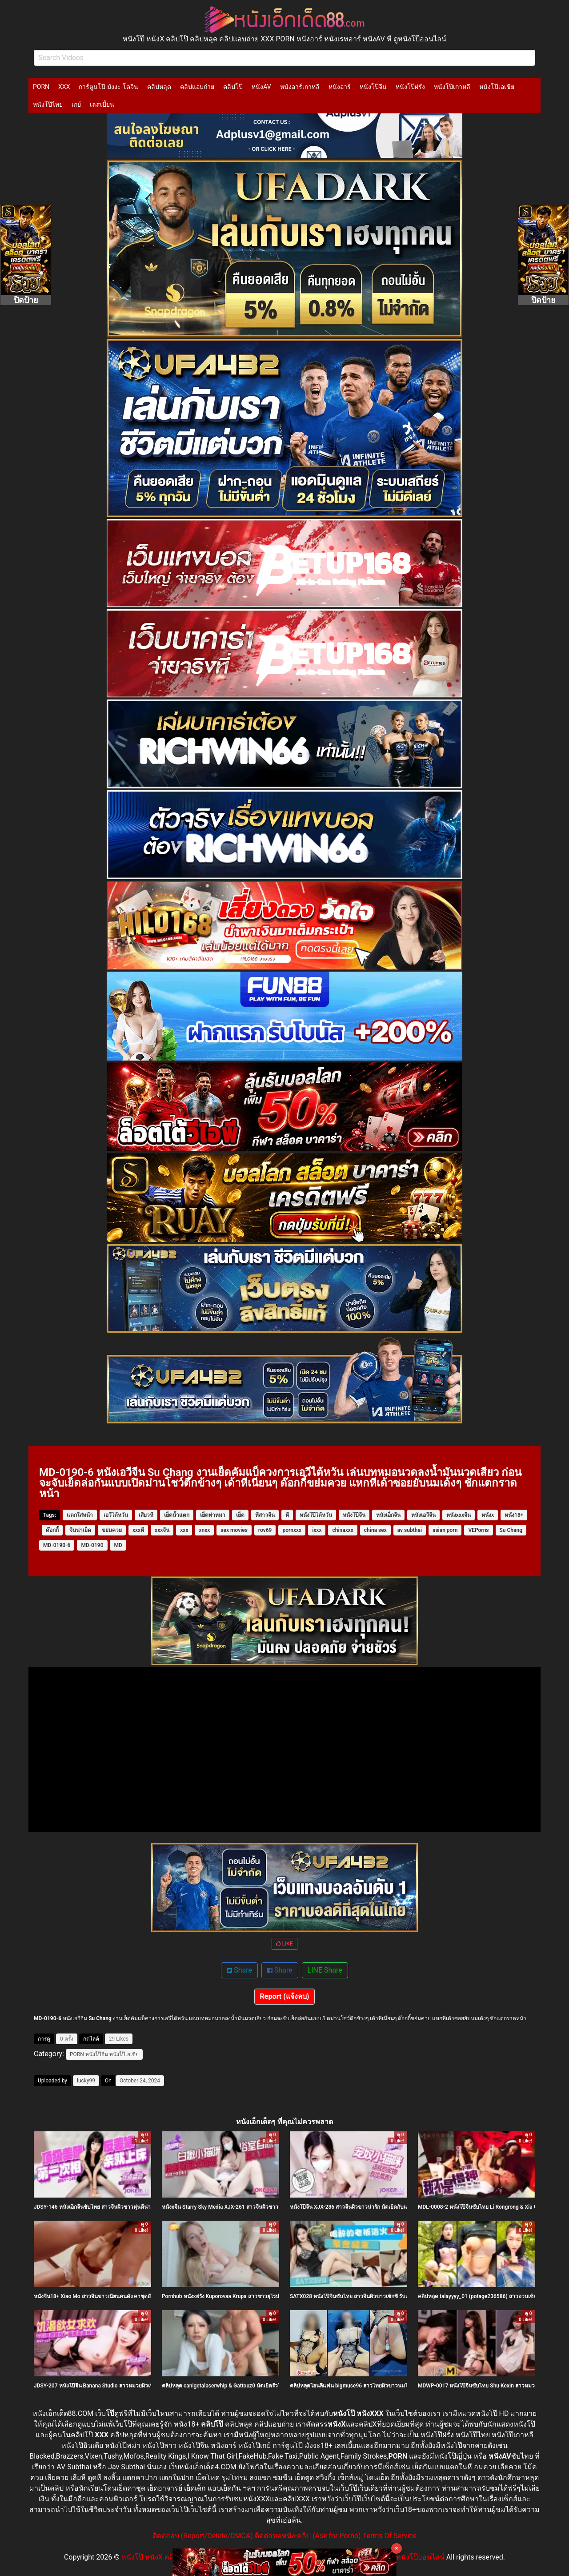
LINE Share (325, 1970)
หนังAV (261, 86)
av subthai (409, 1530)
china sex (375, 1530)
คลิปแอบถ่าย (197, 86)
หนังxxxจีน (458, 1515)
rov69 (265, 1530)
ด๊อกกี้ (52, 1530)
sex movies (234, 1530)
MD (118, 1545)
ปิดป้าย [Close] (26, 300)
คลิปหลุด (159, 86)
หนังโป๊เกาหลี (452, 86)
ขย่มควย (112, 1530)
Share (239, 1970)
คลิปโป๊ (233, 86)
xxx (184, 1530)
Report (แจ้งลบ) (284, 1996)
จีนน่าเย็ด (80, 1530)
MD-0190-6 (56, 1545)
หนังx (487, 1515)
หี (287, 1515)
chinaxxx (342, 1530)
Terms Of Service (390, 2536)
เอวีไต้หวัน (116, 1515)
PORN (41, 86)
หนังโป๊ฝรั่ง (410, 86)
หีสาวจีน (265, 1515)
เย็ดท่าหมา (212, 1515)
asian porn (445, 1530)
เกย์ (76, 104)
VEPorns (478, 1530)
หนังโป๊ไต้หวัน (316, 1515)
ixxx (316, 1530)
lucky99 (86, 2081)
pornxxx (291, 1530)
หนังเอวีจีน (423, 1515)
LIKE (284, 1944)
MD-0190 (92, 1545)
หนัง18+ (514, 1515)
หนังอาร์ (340, 86)
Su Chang (511, 1530)
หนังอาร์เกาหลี (300, 86)
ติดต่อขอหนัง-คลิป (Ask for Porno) (308, 2536)
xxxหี (138, 1530)
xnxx (204, 1530)
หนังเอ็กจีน (388, 1515)
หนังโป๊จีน (373, 86)
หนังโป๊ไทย (48, 104)
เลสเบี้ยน (102, 104)
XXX (64, 86)
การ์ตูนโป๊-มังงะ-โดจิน (108, 86)
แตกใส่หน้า (80, 1515)
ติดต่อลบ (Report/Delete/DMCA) (202, 2536)
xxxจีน (162, 1530)
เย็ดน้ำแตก (176, 1515)
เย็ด (240, 1515)
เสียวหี (146, 1515)
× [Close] (396, 2548)
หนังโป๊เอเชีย (496, 86)
